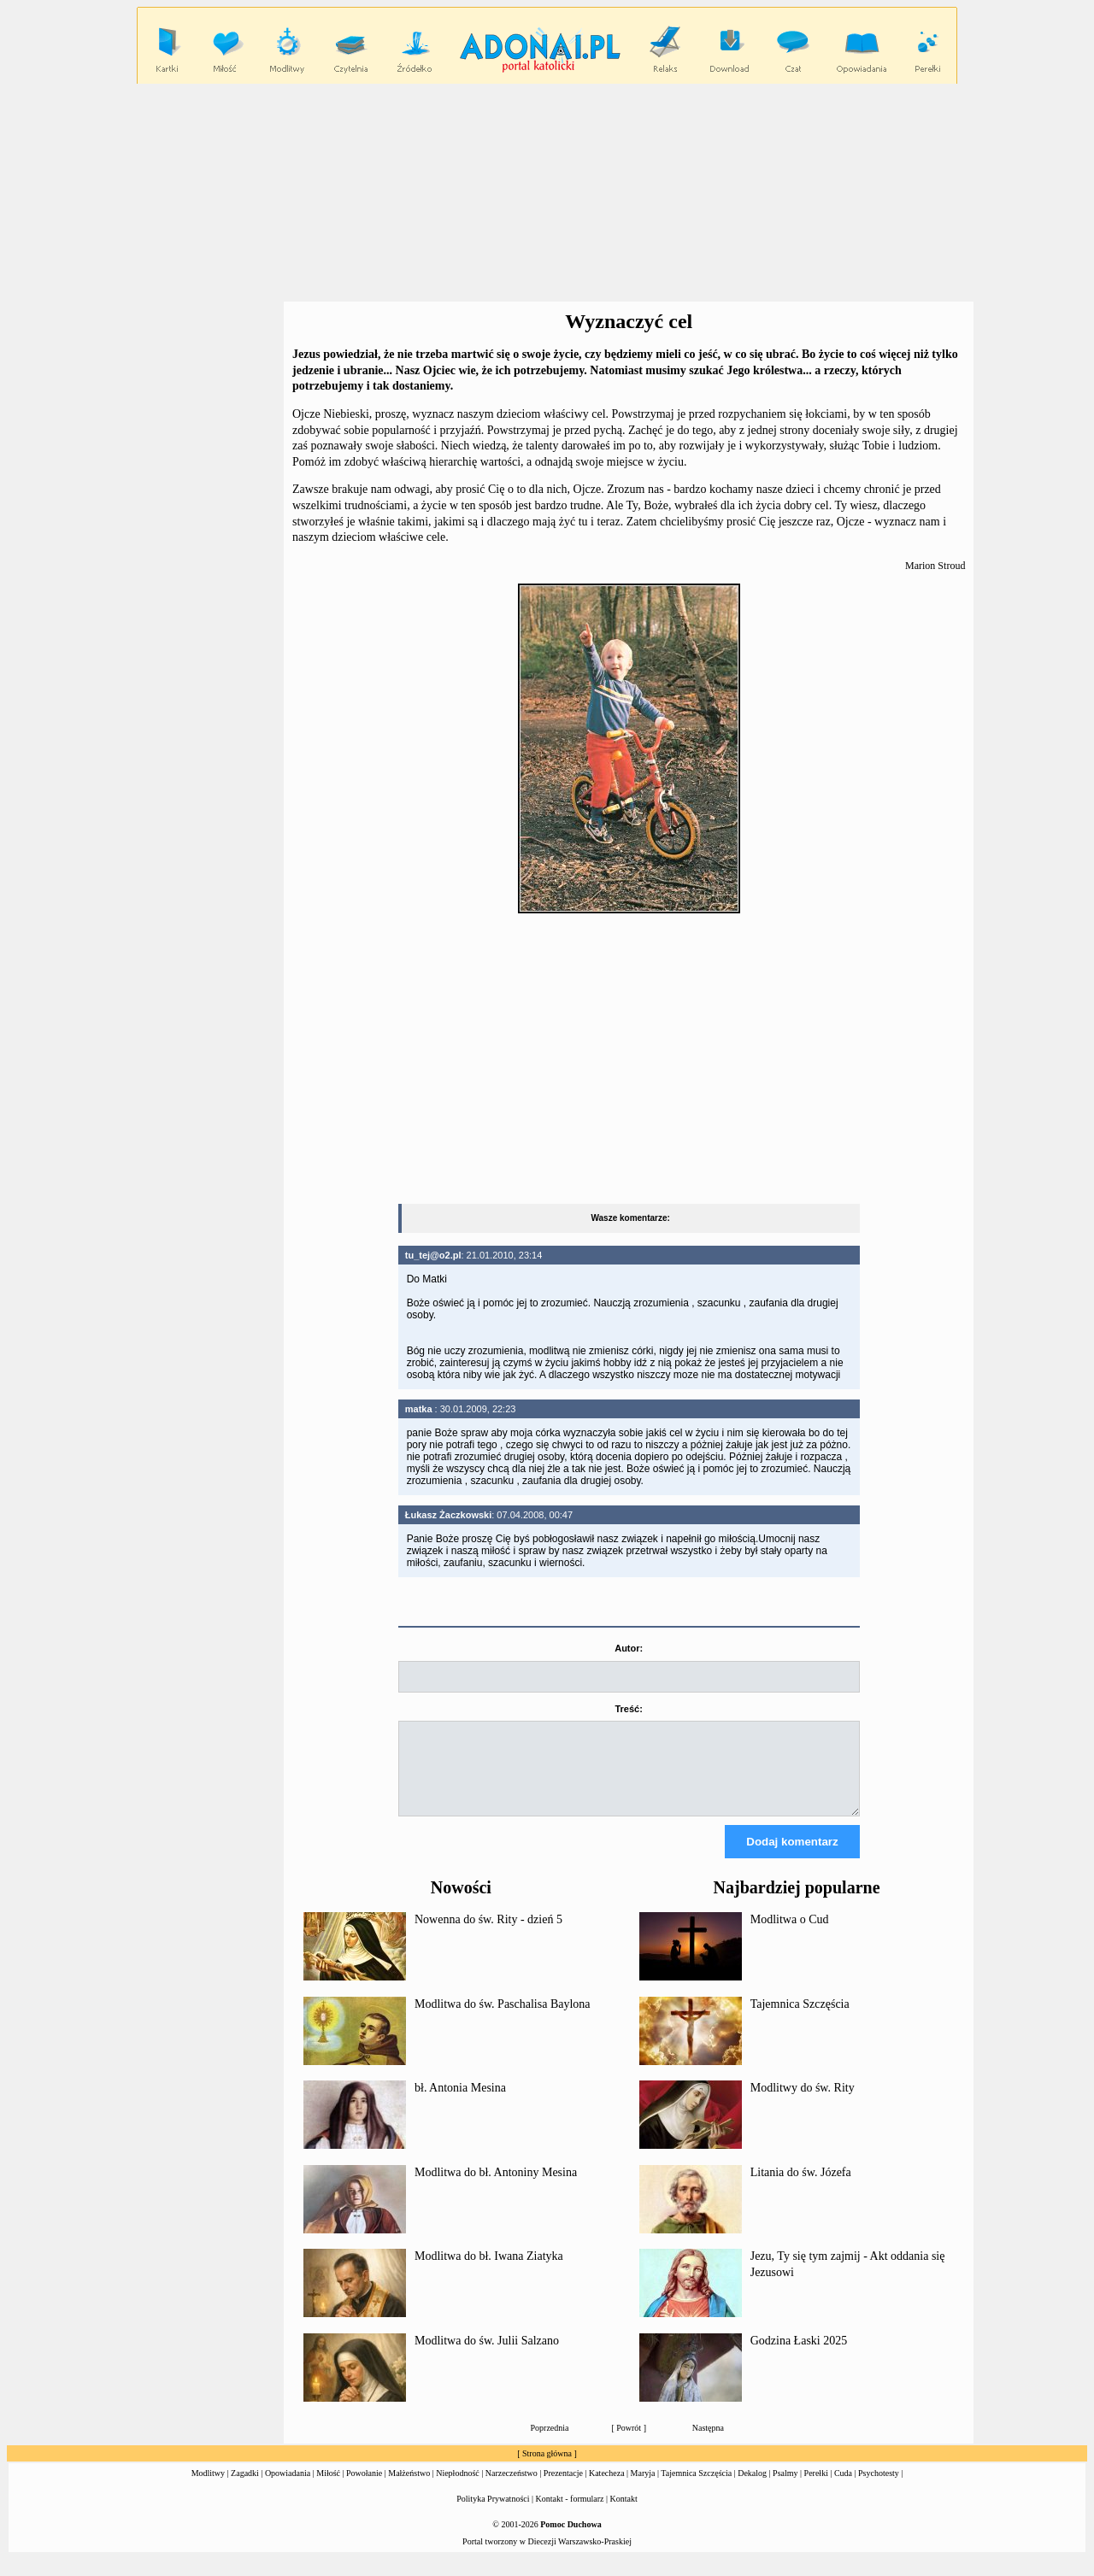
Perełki (816, 2488)
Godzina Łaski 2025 (799, 2356)
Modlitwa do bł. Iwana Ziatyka (489, 2271)
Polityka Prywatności (492, 2514)
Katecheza (607, 2488)
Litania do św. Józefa (800, 2187)
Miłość (328, 2488)
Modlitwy (208, 2488)
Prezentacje (563, 2488)
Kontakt (624, 2514)
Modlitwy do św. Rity (802, 2103)
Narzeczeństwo (511, 2488)
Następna (708, 2443)
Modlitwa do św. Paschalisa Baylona (503, 2019)
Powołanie (364, 2488)
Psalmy (785, 2488)
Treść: (628, 1709)
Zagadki (245, 2488)
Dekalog (752, 2488)
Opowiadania (287, 2488)
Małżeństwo (409, 2488)
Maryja (643, 2488)
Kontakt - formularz (570, 2514)
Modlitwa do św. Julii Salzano (487, 2356)
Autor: (629, 1648)
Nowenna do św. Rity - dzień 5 (488, 1934)
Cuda (843, 2488)
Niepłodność (457, 2488)
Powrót (628, 2443)
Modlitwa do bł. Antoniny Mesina (496, 2187)
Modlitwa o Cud (789, 1934)
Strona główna (547, 2468)
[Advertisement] (547, 193)
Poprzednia (550, 2443)
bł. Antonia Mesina (460, 2103)
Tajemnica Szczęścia (800, 2019)
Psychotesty (878, 2488)
